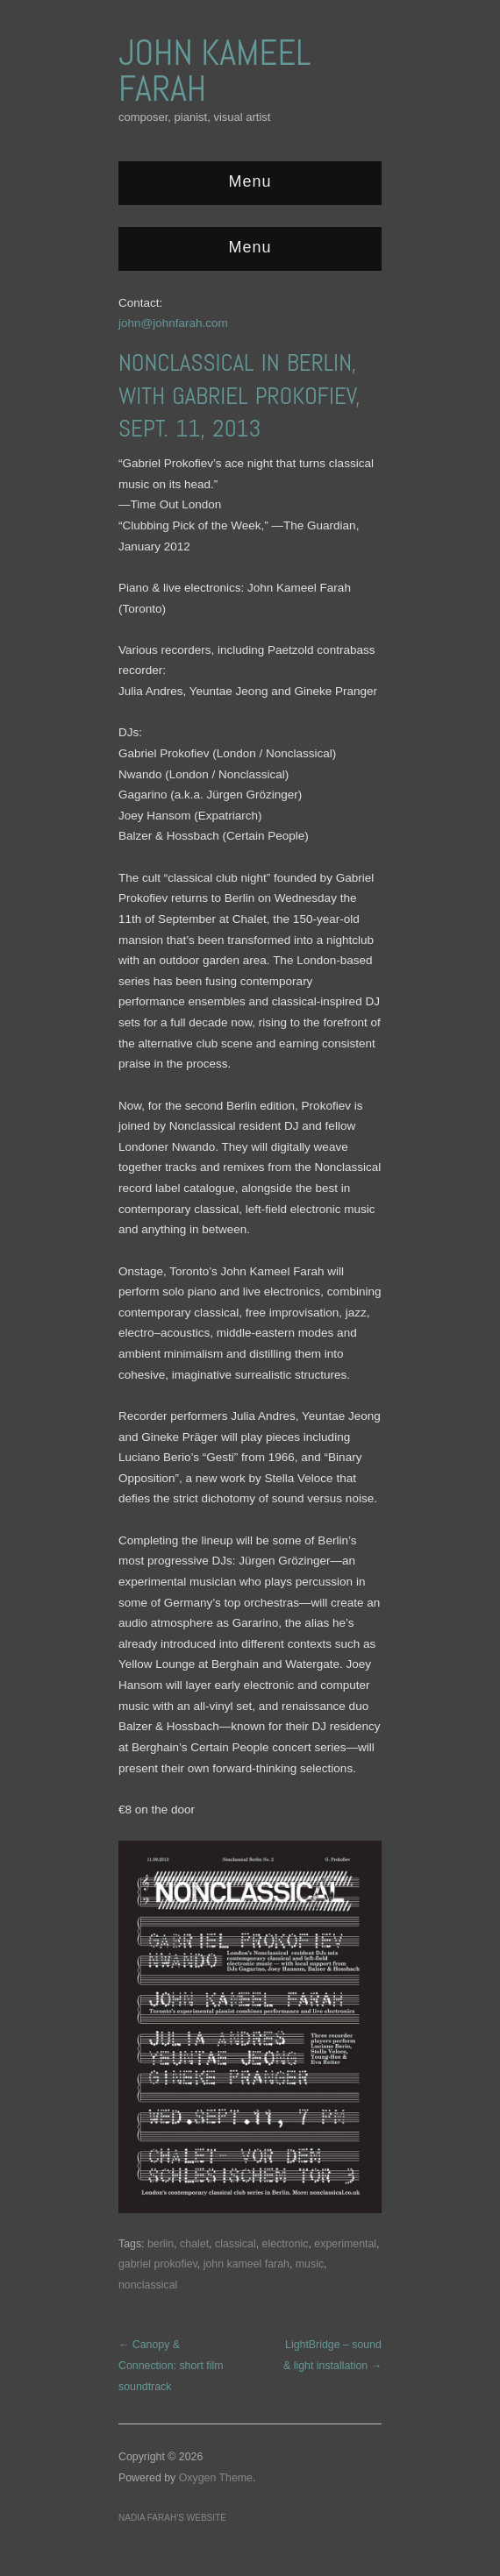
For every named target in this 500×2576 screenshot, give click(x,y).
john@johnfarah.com (173, 323)
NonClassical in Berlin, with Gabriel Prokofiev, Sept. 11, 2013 (239, 396)
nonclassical (147, 2285)
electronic (285, 2244)
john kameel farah (246, 2264)
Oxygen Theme (216, 2478)
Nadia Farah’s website (172, 2518)
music (310, 2264)
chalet (194, 2244)
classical (235, 2244)
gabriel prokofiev (157, 2264)
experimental (345, 2244)
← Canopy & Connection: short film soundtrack (171, 2365)
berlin (160, 2244)
